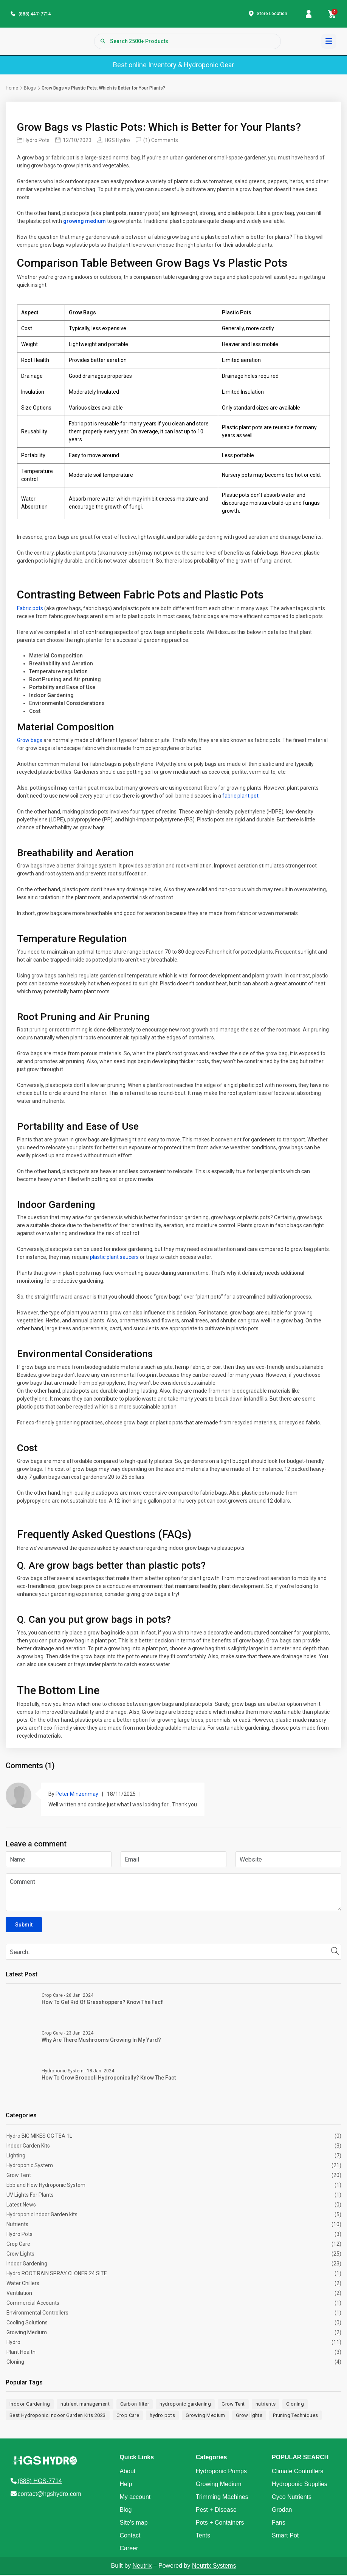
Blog (125, 2511)
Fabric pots (30, 609)
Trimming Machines (222, 2498)
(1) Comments (157, 142)
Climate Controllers (297, 2472)
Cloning (15, 2363)
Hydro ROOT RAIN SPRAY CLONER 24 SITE (56, 2275)
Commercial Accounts (32, 2304)
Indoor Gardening (26, 2265)
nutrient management (85, 2405)
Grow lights (249, 2416)
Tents (203, 2536)
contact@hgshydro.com (49, 2495)
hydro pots (162, 2416)
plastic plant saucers (114, 1259)
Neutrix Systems (214, 2567)
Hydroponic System (29, 2167)
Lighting (15, 2157)
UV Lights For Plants (30, 2196)
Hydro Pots (33, 142)
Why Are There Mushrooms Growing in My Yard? (101, 2041)
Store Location (272, 14)
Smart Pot (285, 2536)
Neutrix (142, 2567)
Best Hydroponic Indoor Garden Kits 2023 (57, 2416)
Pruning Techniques (295, 2416)
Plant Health (21, 2353)
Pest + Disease (216, 2511)
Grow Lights (20, 2255)
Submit (24, 1926)
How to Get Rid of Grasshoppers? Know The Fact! (103, 2004)
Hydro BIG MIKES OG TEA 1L (39, 2137)
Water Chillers (22, 2285)
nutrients (266, 2405)
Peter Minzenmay (77, 1795)
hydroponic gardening (185, 2405)
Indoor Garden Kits (28, 2147)
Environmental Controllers (37, 2314)
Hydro (13, 2344)
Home (12, 89)
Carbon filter (134, 2405)
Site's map (133, 2523)
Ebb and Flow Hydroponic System (45, 2186)
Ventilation (19, 2294)
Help (125, 2485)
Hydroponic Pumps (221, 2472)
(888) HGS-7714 (40, 2482)
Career (128, 2549)
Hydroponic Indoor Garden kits (41, 2216)
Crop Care (18, 2245)
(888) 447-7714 (35, 14)
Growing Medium (26, 2334)
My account (134, 2498)
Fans (278, 2523)
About (127, 2472)
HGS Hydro (113, 142)
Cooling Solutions (27, 2324)
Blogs (30, 89)
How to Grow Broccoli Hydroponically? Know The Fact (109, 2079)
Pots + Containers (220, 2523)
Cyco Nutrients (291, 2498)
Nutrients (17, 2226)
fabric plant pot (240, 797)
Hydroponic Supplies (299, 2485)
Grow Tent (18, 2177)
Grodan (282, 2511)
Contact (129, 2536)
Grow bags (29, 741)
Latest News (21, 2206)
